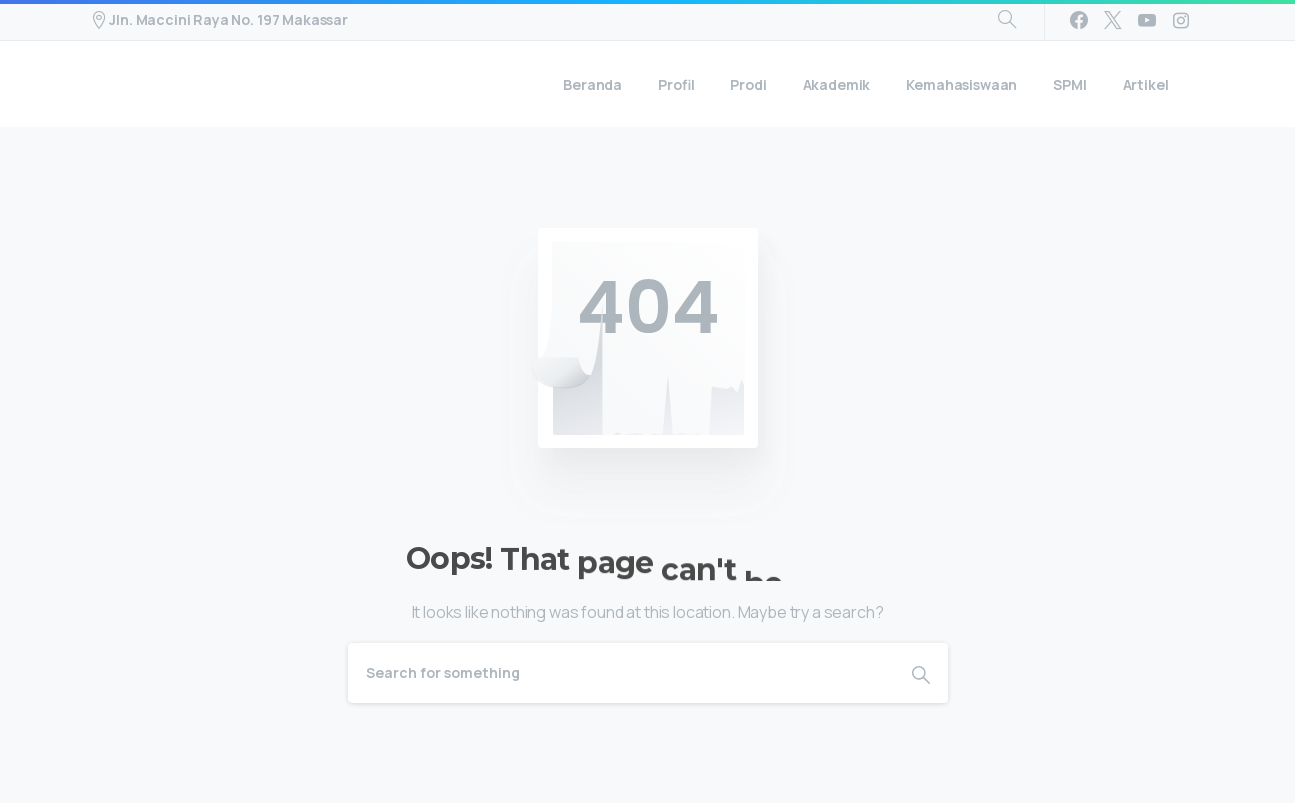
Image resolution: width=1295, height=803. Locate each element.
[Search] (621, 673)
